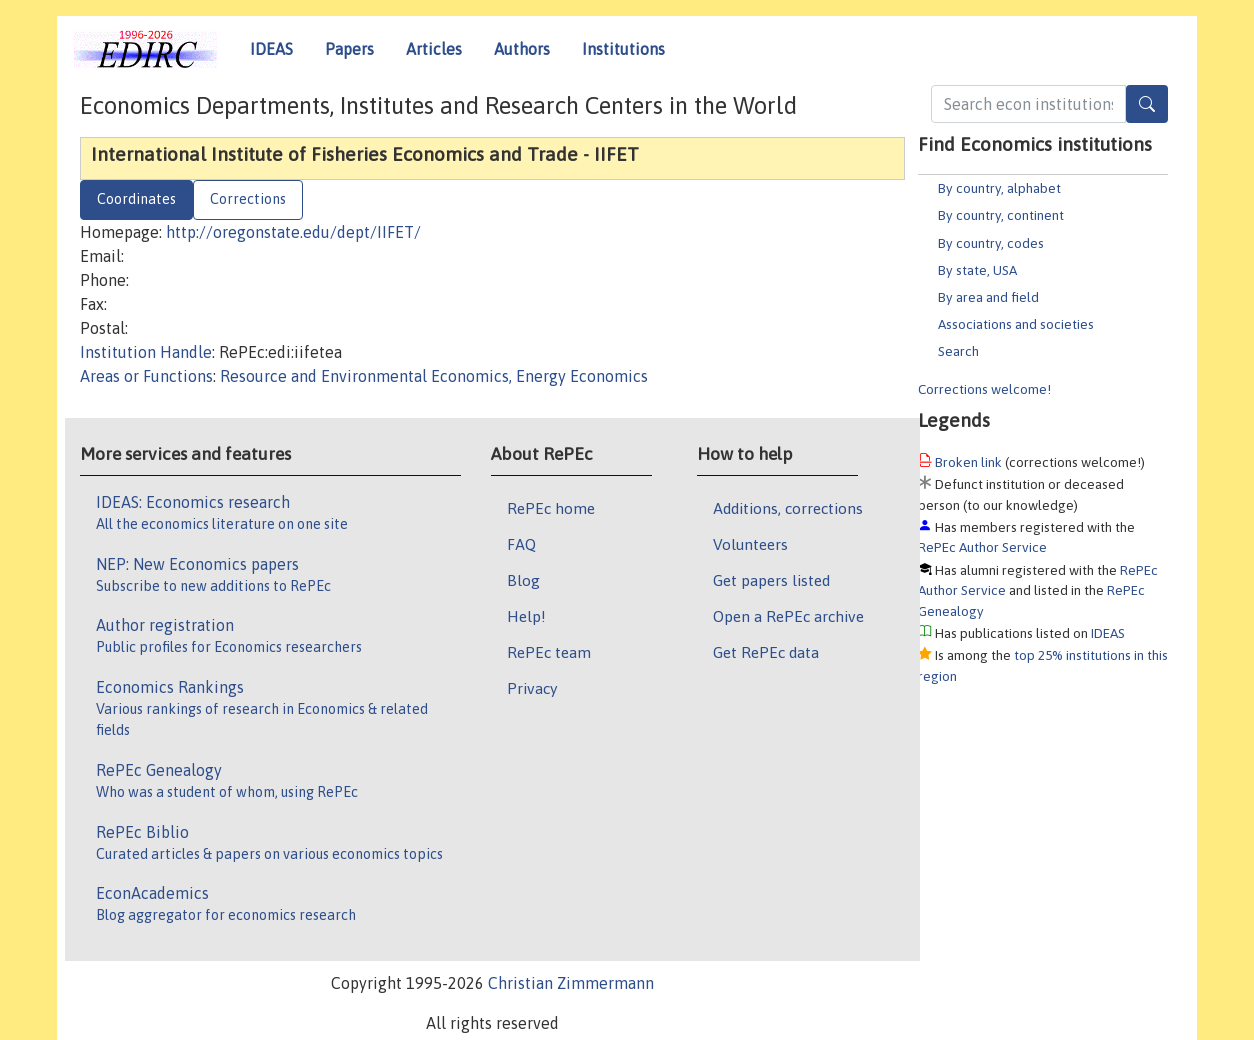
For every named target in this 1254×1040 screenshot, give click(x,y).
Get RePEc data (766, 652)
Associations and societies (1016, 324)
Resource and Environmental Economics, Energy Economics (434, 376)
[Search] (1147, 104)
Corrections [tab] (248, 199)
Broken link (968, 462)
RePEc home (551, 508)
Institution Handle (146, 352)
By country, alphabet (999, 188)
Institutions (623, 49)
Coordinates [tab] (136, 199)
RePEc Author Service (982, 547)
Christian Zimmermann (571, 983)
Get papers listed (771, 580)
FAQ (521, 544)
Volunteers (750, 544)
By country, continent (1001, 215)
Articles (434, 49)
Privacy (532, 688)
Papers (349, 49)
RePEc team (549, 652)
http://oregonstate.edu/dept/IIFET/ (293, 232)
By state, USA (977, 270)
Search (958, 351)
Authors (522, 49)
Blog (523, 580)
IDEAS (271, 49)
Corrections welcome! (984, 389)
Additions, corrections (788, 508)
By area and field (988, 297)
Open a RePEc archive (788, 616)
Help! (526, 616)
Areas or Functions (146, 376)
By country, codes (991, 243)
